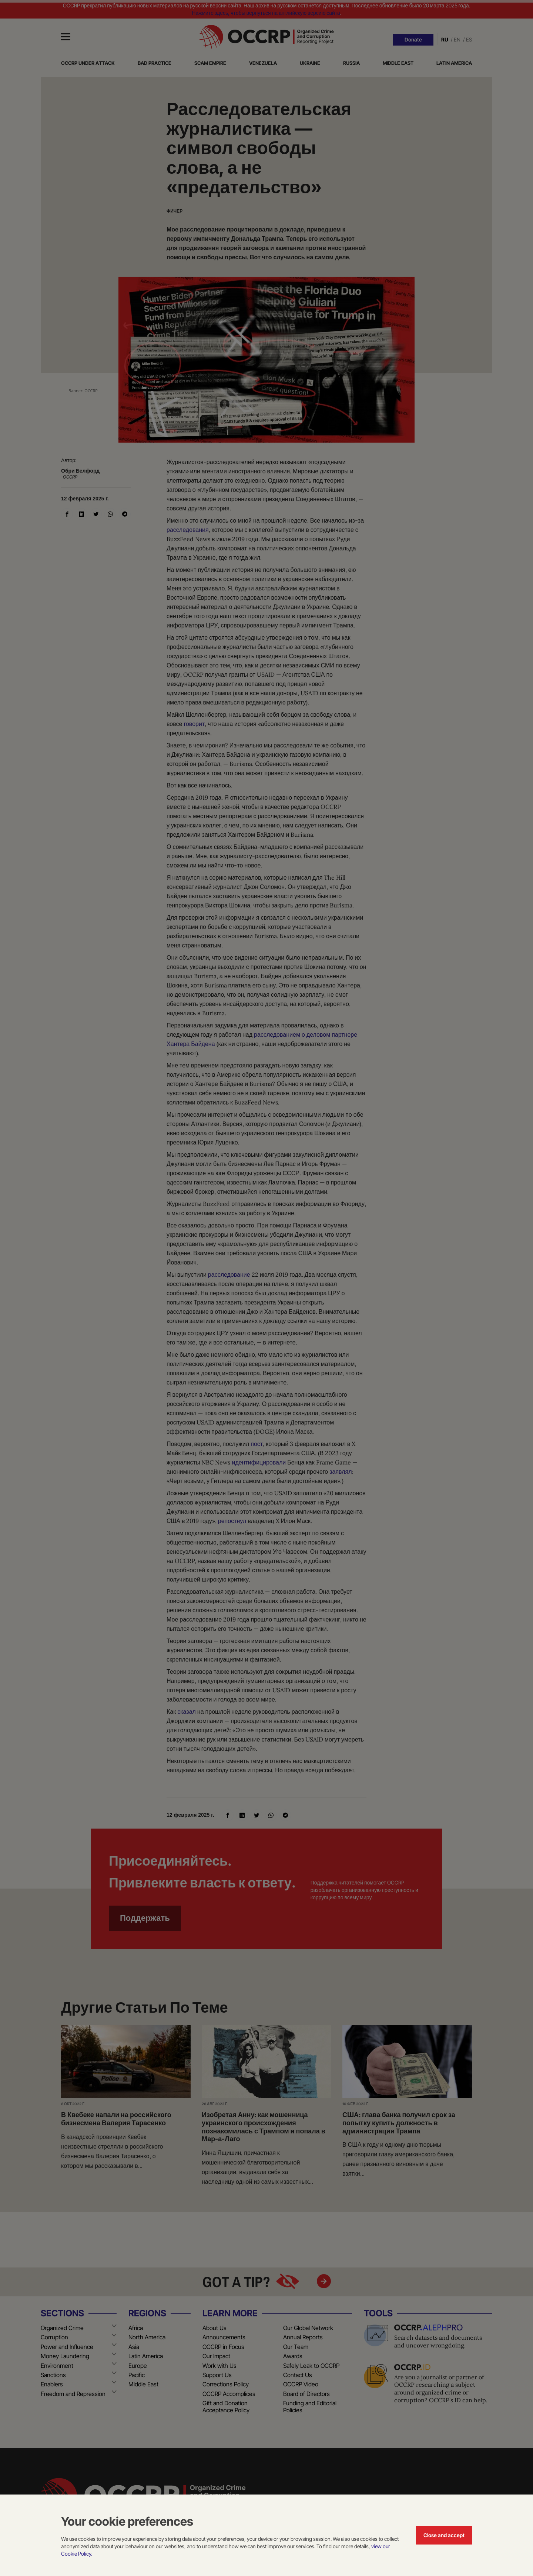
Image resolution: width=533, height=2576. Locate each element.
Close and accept (444, 2535)
